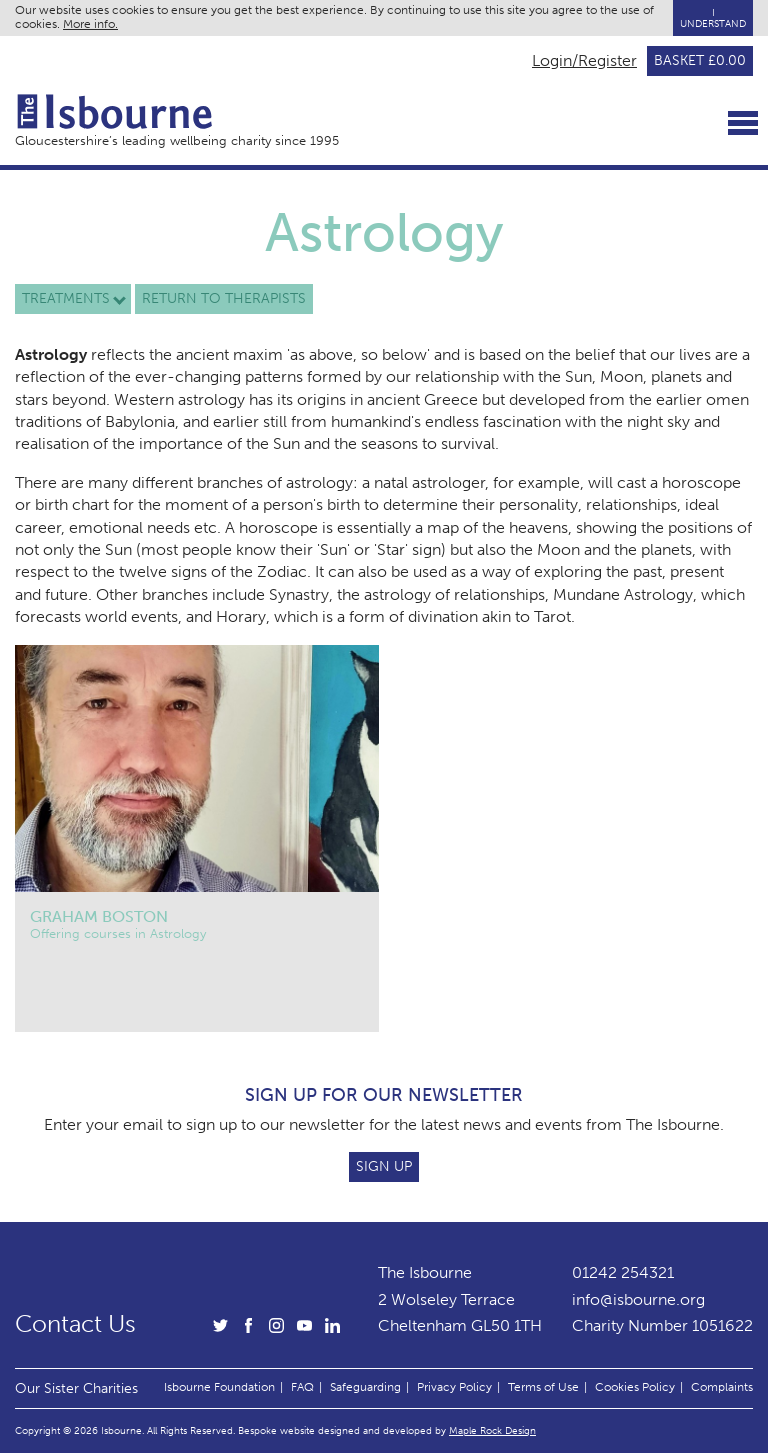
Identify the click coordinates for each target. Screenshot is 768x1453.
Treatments (66, 298)
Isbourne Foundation (219, 1387)
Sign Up (384, 1166)
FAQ (302, 1387)
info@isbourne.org (638, 1299)
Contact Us (75, 1324)
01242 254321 (623, 1272)
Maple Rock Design (492, 1430)
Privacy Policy (454, 1387)
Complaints (722, 1387)
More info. (90, 24)
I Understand (713, 18)
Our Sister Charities (76, 1388)
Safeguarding (365, 1387)
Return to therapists (224, 298)
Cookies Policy (635, 1387)
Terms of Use (543, 1387)
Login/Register (584, 61)
